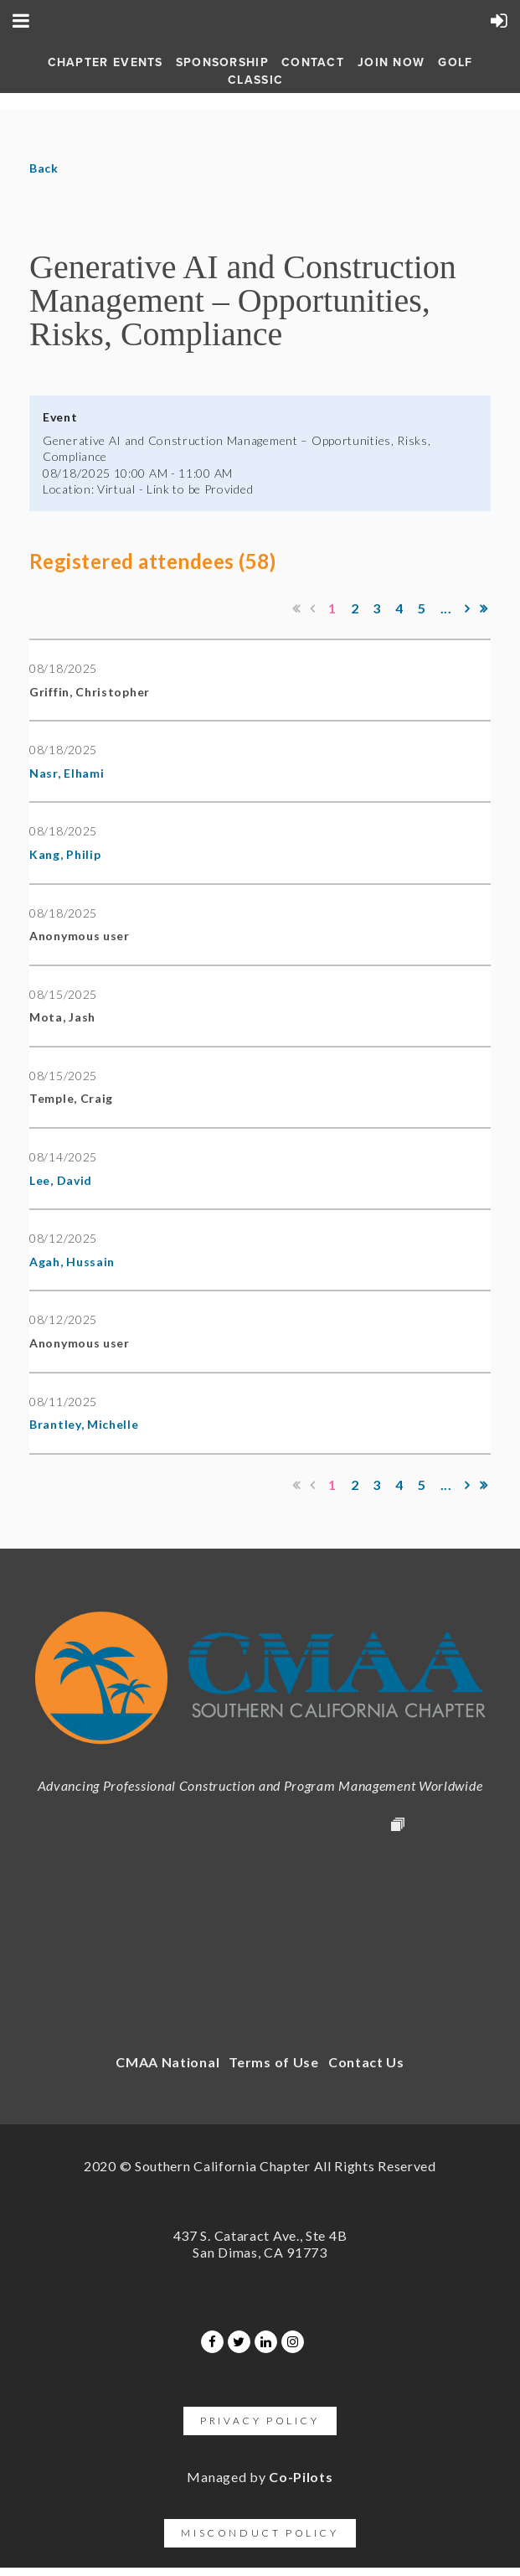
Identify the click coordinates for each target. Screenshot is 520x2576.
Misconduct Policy (259, 2533)
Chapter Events (105, 62)
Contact (312, 62)
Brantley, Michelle (84, 1424)
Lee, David (60, 1180)
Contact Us (366, 2062)
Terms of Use (273, 2062)
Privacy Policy (259, 2420)
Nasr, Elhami (66, 773)
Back (44, 168)
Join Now (391, 62)
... (446, 608)
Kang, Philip (64, 854)
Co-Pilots (300, 2477)
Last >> (484, 608)
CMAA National (167, 2062)
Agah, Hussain (72, 1261)
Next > (467, 608)
